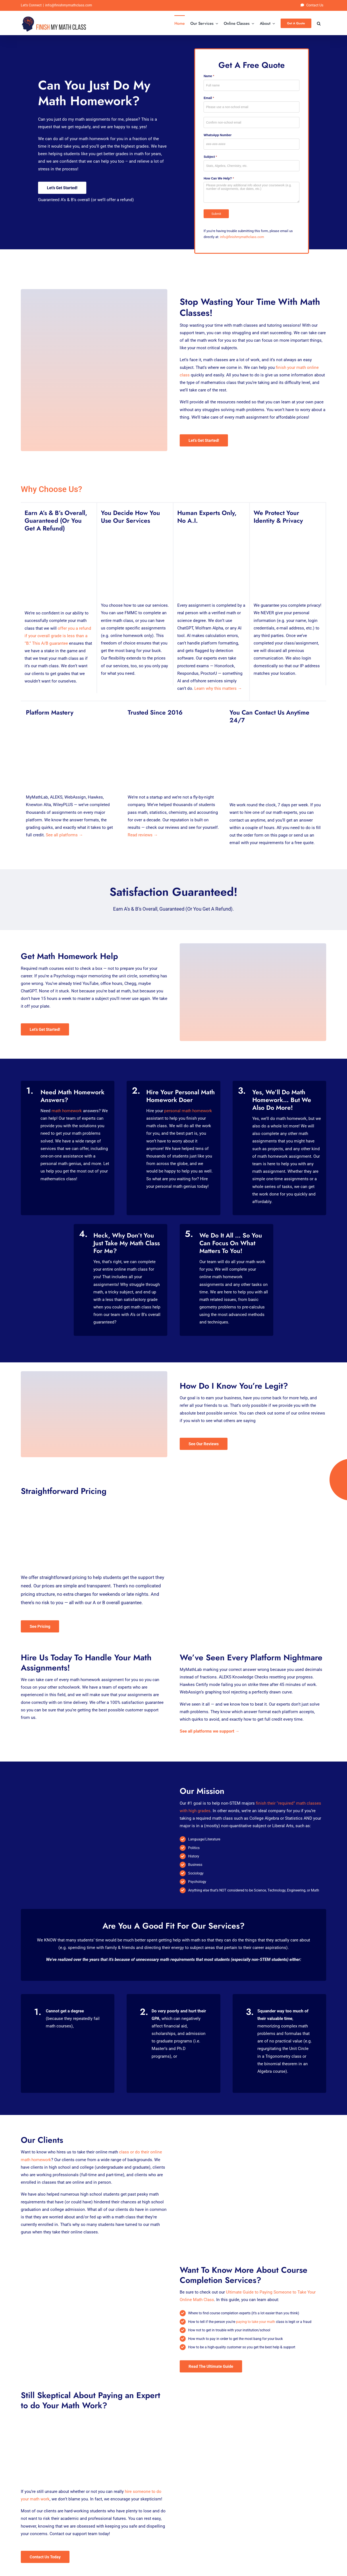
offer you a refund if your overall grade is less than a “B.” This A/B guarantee (58, 636)
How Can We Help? (219, 178)
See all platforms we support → (209, 1731)
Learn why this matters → (218, 688)
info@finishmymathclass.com (68, 5)
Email (209, 98)
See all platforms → (64, 834)
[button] (319, 23)
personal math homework (188, 1110)
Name (209, 76)
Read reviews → (143, 834)
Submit (216, 213)
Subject (210, 156)
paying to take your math (255, 2322)
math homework (67, 1110)
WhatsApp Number (217, 135)
